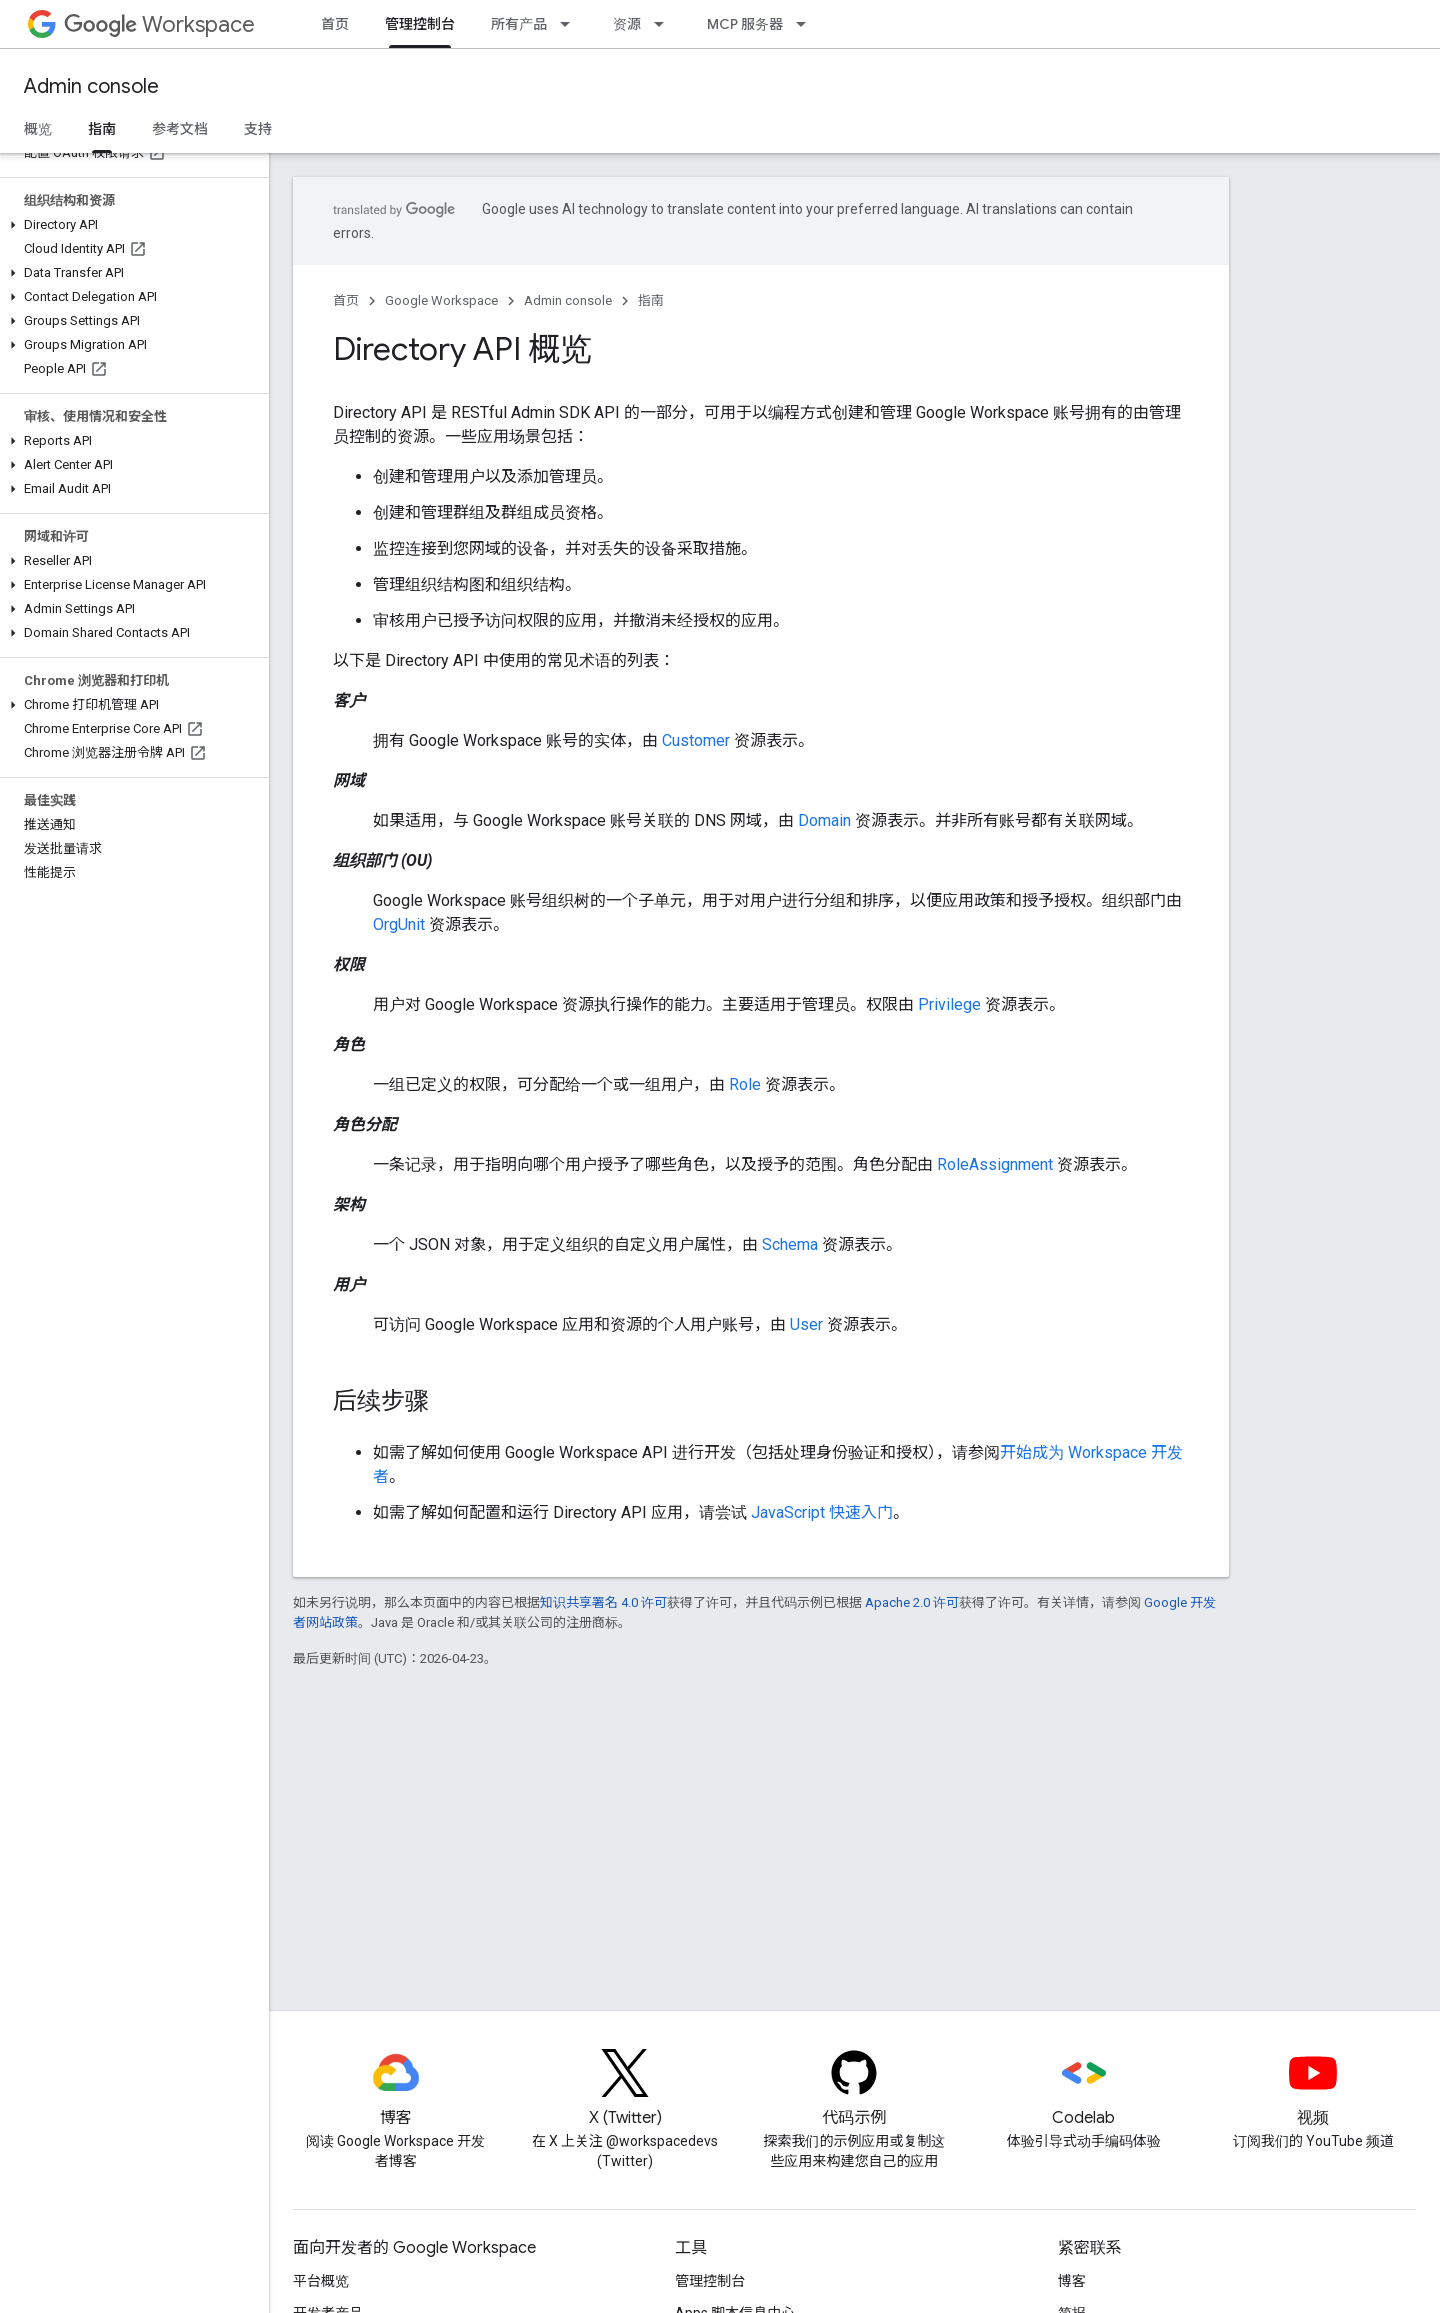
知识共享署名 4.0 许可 (603, 1602)
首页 (335, 24)
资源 (627, 24)
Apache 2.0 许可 (912, 1602)
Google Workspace (441, 300)
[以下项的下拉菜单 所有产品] (571, 24)
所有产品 (519, 24)
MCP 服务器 (745, 24)
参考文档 (180, 129)
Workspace (159, 24)
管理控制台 (710, 2281)
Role (745, 1084)
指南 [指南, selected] (102, 129)
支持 (258, 129)
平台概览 (321, 2281)
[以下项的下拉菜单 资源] (665, 24)
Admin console (91, 86)
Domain (824, 820)
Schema (790, 1244)
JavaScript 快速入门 (822, 1512)
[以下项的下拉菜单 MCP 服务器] (807, 24)
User (806, 1324)
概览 (38, 129)
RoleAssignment (995, 1164)
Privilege (949, 1004)
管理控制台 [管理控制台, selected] (420, 24)
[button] (130, 225)
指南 (651, 300)
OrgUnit (399, 924)
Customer (696, 740)
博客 (1072, 2281)
